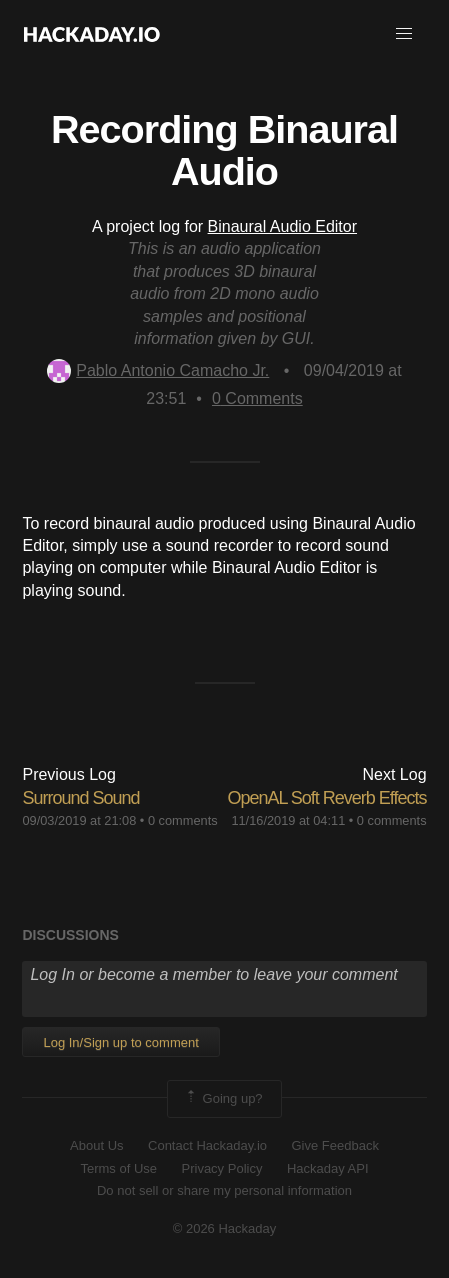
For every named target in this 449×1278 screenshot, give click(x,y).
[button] (404, 34)
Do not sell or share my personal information (224, 1190)
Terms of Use (118, 1168)
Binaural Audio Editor (282, 226)
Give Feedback (334, 1145)
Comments (257, 398)
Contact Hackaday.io (207, 1145)
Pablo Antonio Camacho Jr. (158, 370)
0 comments (183, 820)
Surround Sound (80, 798)
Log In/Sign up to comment (120, 1042)
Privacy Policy (222, 1168)
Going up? (223, 1099)
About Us (96, 1145)
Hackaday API (328, 1168)
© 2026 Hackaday (225, 1228)
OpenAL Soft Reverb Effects (326, 798)
